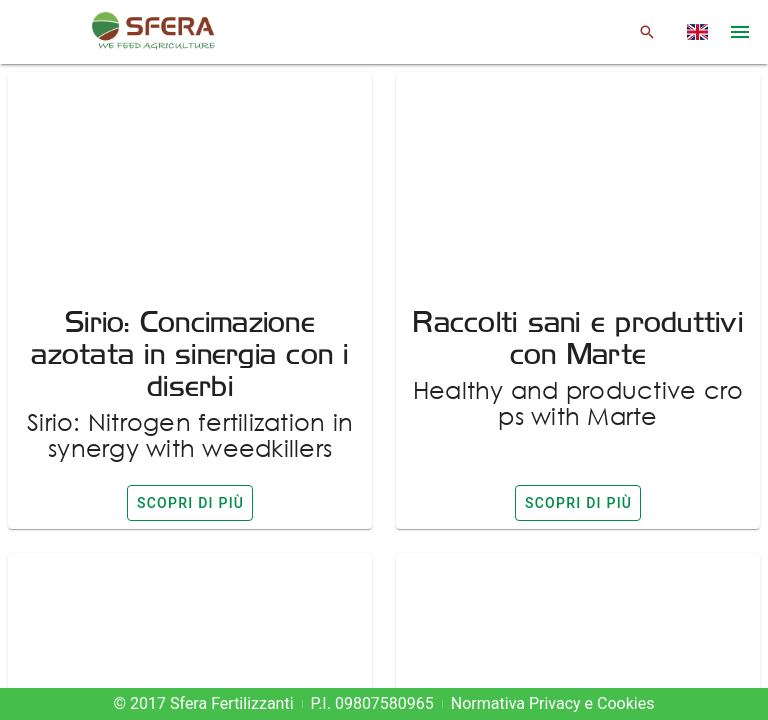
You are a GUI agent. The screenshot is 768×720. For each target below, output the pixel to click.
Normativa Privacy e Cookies (553, 703)
